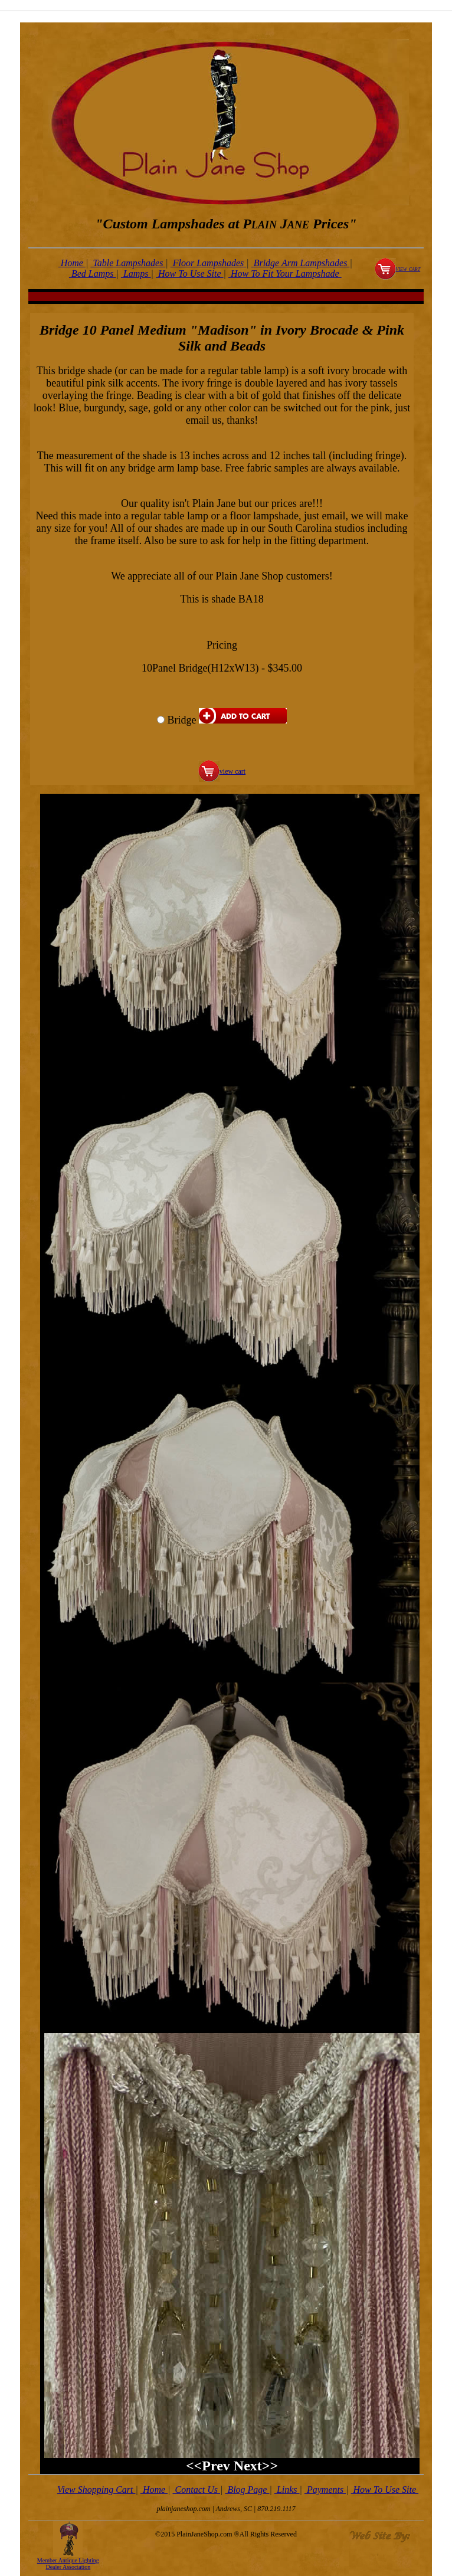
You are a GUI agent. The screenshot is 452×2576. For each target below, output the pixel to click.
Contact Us (196, 2490)
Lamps (136, 274)
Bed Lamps (92, 274)
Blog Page (247, 2490)
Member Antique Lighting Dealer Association (68, 2563)
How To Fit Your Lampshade (285, 274)
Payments (325, 2490)
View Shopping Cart (96, 2490)
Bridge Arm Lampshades (300, 263)
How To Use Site (190, 274)
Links (287, 2490)
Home (72, 263)
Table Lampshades (127, 263)
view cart (408, 268)
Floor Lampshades (208, 263)
